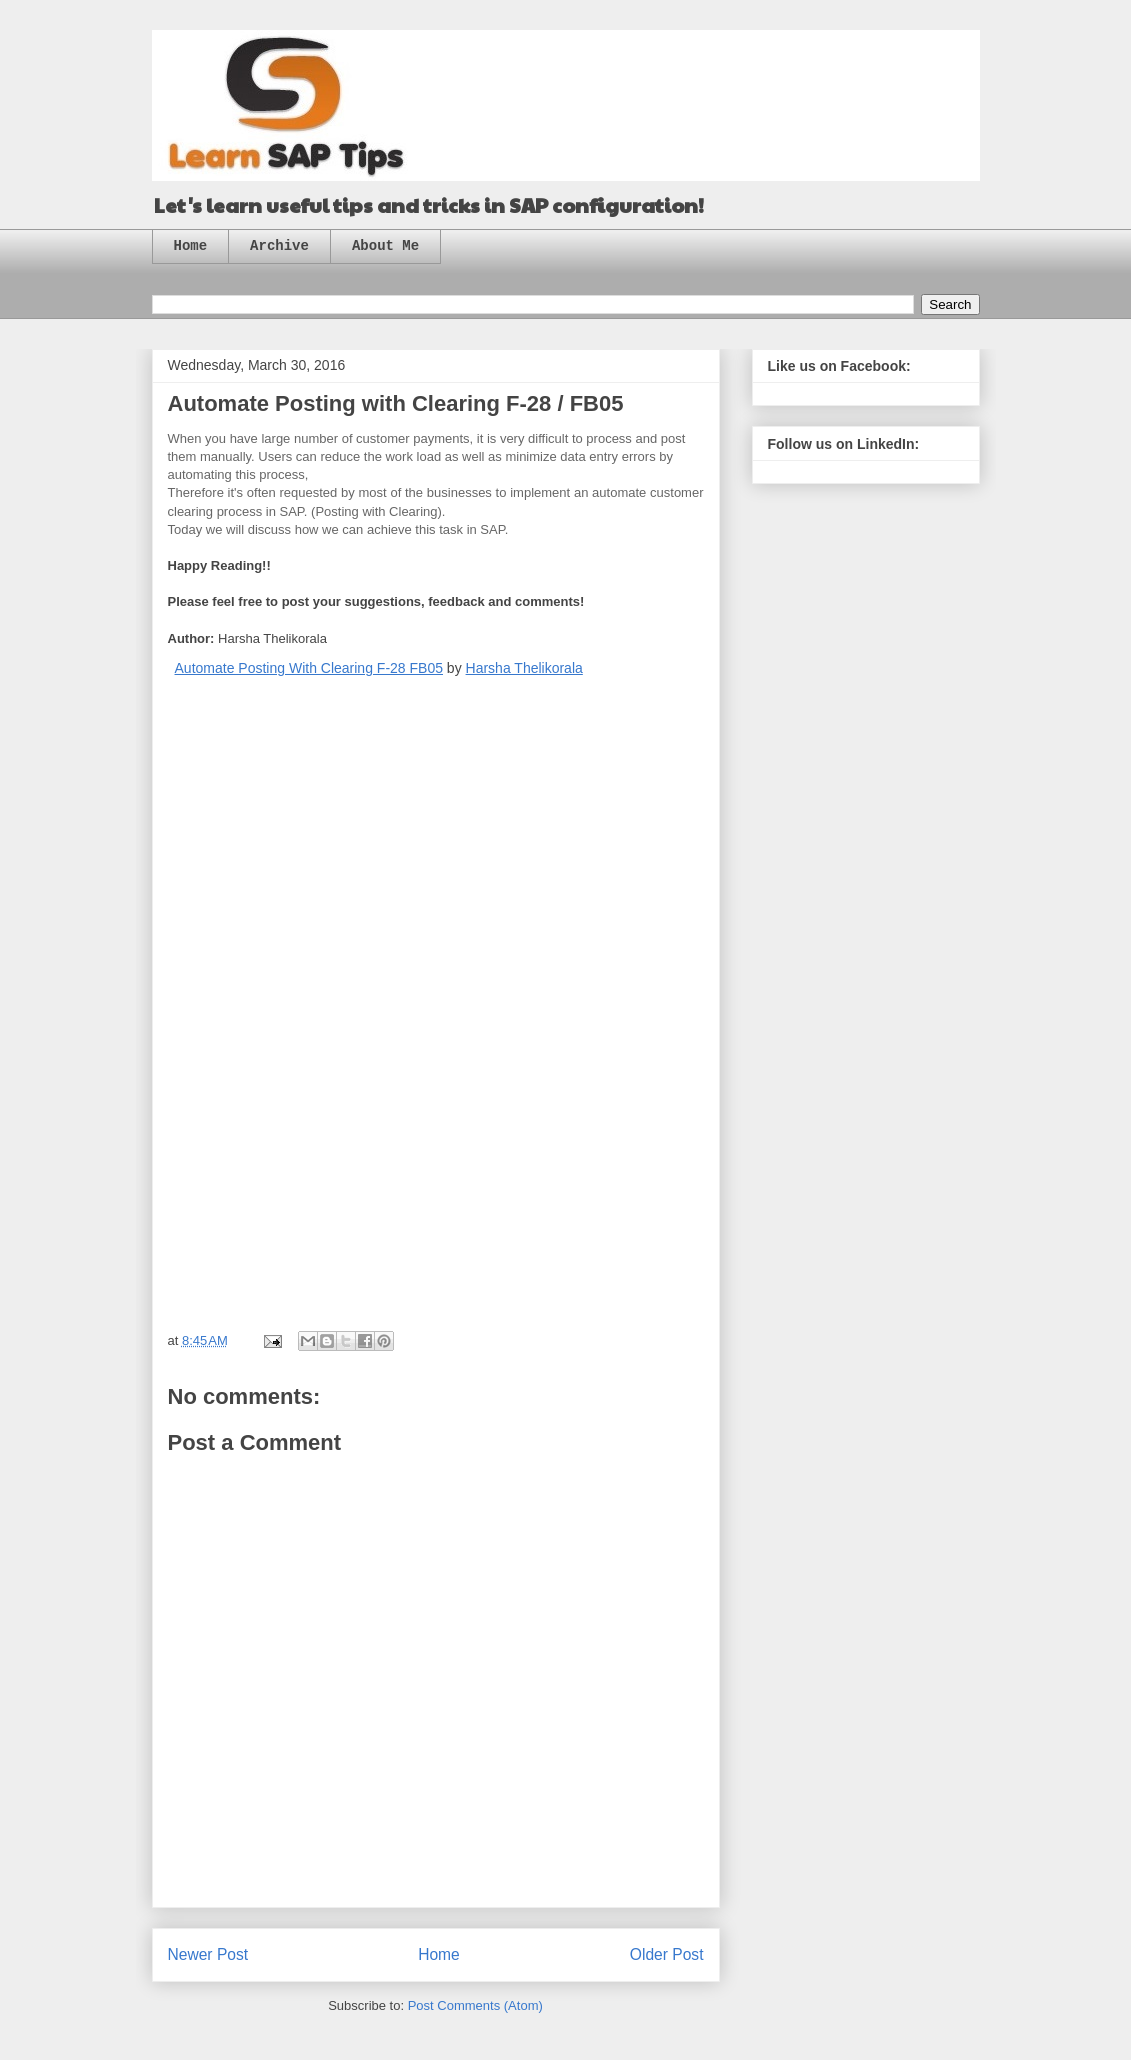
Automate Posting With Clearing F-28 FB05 (309, 668)
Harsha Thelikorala (524, 668)
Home (191, 246)
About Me (385, 246)
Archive (279, 246)
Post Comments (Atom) (475, 2005)
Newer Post (208, 1954)
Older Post (667, 1954)
